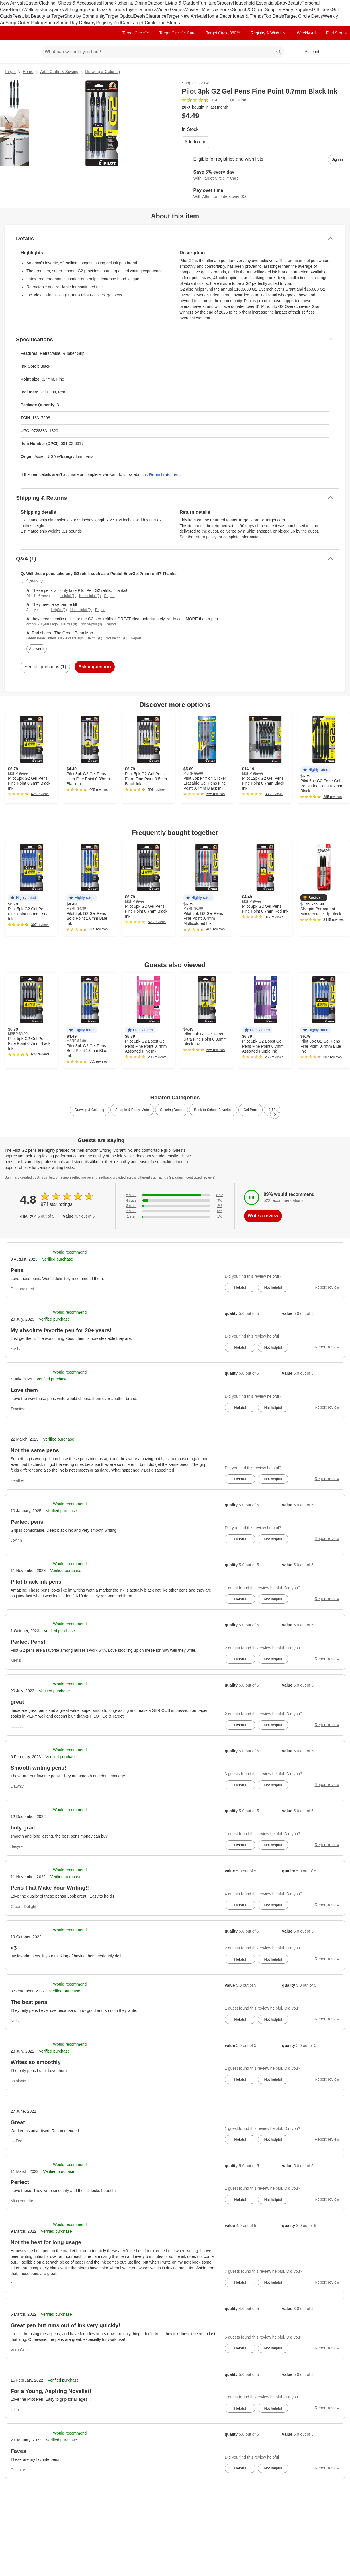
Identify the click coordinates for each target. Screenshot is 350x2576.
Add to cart (196, 141)
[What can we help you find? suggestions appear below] (162, 52)
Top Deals (274, 16)
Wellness (32, 9)
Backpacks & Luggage (64, 9)
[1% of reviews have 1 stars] (175, 1216)
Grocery (224, 3)
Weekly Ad (306, 33)
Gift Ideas (322, 9)
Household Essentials (255, 3)
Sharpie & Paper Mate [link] (132, 1110)
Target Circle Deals (303, 16)
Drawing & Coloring (102, 71)
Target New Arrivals (186, 16)
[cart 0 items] (338, 52)
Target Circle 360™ (223, 33)
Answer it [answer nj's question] (36, 649)
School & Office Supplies (257, 9)
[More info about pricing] (314, 116)
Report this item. (165, 474)
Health (16, 9)
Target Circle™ (135, 33)
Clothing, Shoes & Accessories (70, 3)
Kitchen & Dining (130, 3)
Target (10, 71)
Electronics (145, 9)
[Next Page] (274, 1114)
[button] (315, 769)
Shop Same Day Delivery (70, 22)
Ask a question (94, 666)
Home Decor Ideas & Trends (235, 16)
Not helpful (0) (90, 596)
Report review (327, 1287)
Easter (32, 3)
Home (107, 3)
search (278, 52)
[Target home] (12, 52)
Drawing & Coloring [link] (89, 1110)
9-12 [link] (272, 1110)
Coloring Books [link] (171, 1110)
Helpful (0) (59, 610)
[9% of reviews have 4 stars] (175, 1200)
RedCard (121, 22)
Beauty (294, 3)
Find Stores (168, 22)
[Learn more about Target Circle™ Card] (264, 175)
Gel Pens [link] (250, 1110)
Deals (140, 16)
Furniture (207, 3)
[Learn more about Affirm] (264, 194)
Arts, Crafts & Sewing (59, 71)
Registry (104, 22)
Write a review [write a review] (263, 1215)
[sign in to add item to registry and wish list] (336, 159)
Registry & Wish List (268, 33)
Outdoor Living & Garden (172, 3)
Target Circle (144, 22)
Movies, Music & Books (208, 9)
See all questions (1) (45, 666)
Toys (129, 9)
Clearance (156, 16)
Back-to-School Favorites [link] (213, 1110)
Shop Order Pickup (25, 22)
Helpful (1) (68, 596)
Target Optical (119, 16)
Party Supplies (297, 9)
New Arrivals (13, 3)
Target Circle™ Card (177, 33)
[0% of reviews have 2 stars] (175, 1211)
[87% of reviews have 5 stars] (175, 1195)
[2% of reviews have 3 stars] (175, 1206)
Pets (16, 16)
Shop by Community (84, 16)
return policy (205, 537)
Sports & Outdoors (106, 9)
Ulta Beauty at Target (42, 16)
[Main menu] (28, 52)
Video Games (171, 9)
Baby (282, 3)
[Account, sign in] (309, 52)
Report (109, 596)
